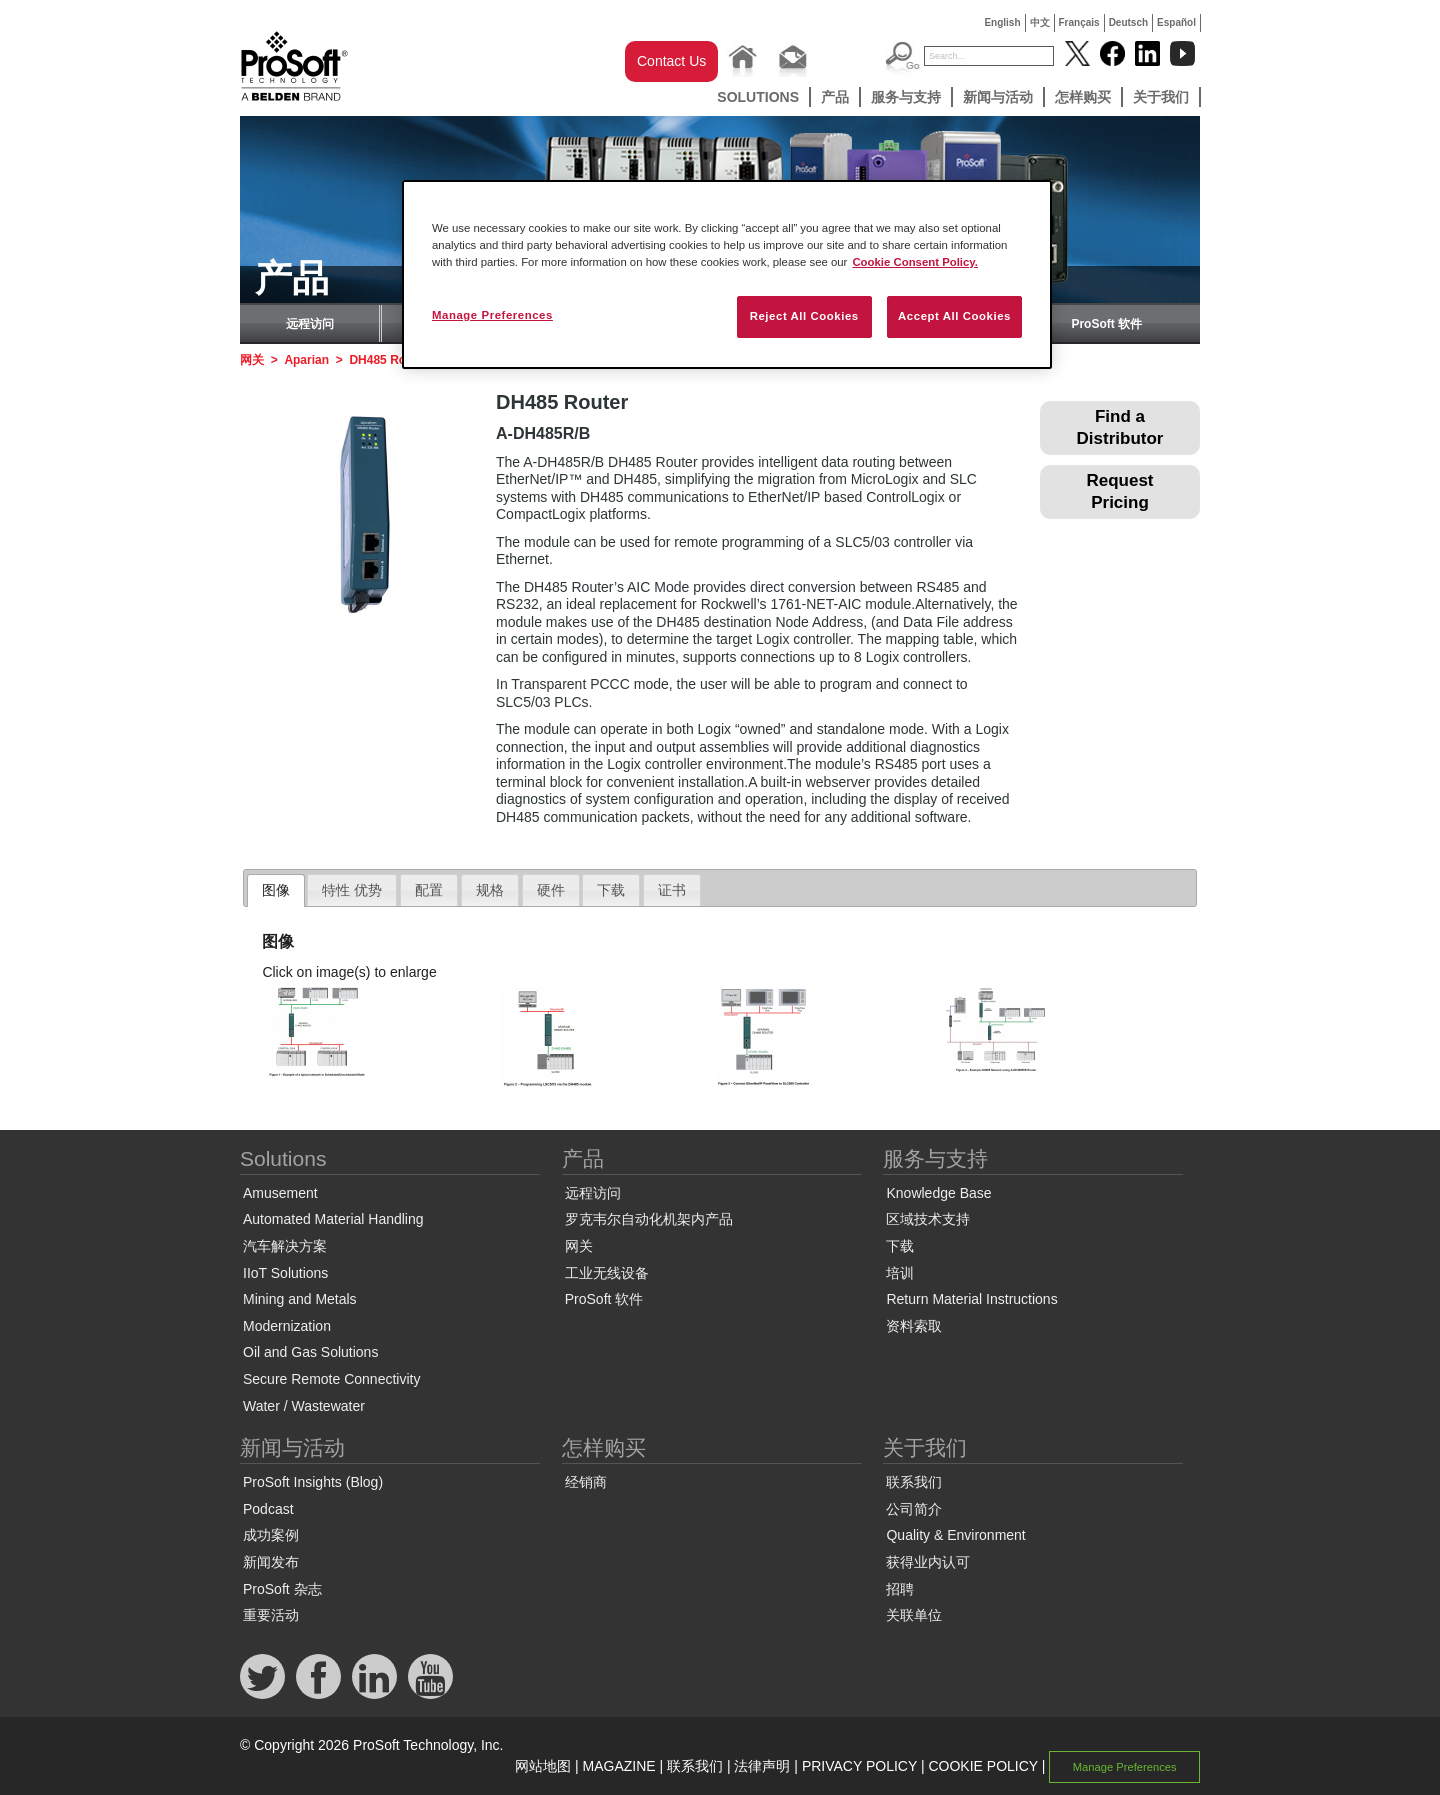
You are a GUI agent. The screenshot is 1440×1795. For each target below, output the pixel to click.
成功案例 (271, 1535)
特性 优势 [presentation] (352, 890)
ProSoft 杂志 (282, 1589)
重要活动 (271, 1615)
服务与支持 (906, 97)
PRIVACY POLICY (859, 1766)
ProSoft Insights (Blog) (313, 1482)
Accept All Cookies (954, 316)
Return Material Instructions (971, 1299)
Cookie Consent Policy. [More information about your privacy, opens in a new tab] (915, 262)
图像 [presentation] (276, 890)
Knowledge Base (938, 1193)
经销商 (586, 1482)
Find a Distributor (1120, 427)
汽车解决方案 (285, 1246)
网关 (252, 360)
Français (1079, 22)
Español (1176, 22)
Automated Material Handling (333, 1219)
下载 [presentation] (611, 890)
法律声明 (762, 1766)
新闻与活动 (998, 97)
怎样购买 (1083, 97)
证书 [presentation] (672, 890)
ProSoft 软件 (1106, 324)
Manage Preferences (1125, 1767)
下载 (900, 1246)
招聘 (900, 1589)
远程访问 (310, 324)
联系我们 (914, 1482)
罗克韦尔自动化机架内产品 (649, 1219)
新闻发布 (271, 1562)
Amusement (280, 1193)
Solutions (758, 97)
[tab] (276, 891)
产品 (835, 97)
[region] (727, 274)
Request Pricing (1119, 491)
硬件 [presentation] (551, 890)
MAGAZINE (619, 1766)
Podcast (268, 1509)
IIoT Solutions (285, 1273)
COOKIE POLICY (982, 1766)
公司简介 (914, 1509)
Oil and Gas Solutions (310, 1352)
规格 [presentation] (490, 890)
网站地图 (543, 1766)
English (1002, 22)
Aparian (306, 360)
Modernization (287, 1326)
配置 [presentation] (429, 890)
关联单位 (914, 1615)
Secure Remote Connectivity (331, 1379)
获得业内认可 (928, 1562)
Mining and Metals (300, 1299)
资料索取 (914, 1326)
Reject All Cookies (804, 316)
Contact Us (671, 61)
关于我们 (1161, 97)
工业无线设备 (607, 1273)
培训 (900, 1273)
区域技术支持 (928, 1219)
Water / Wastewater (304, 1406)
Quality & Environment (955, 1535)
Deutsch (1128, 22)
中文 (1040, 22)
